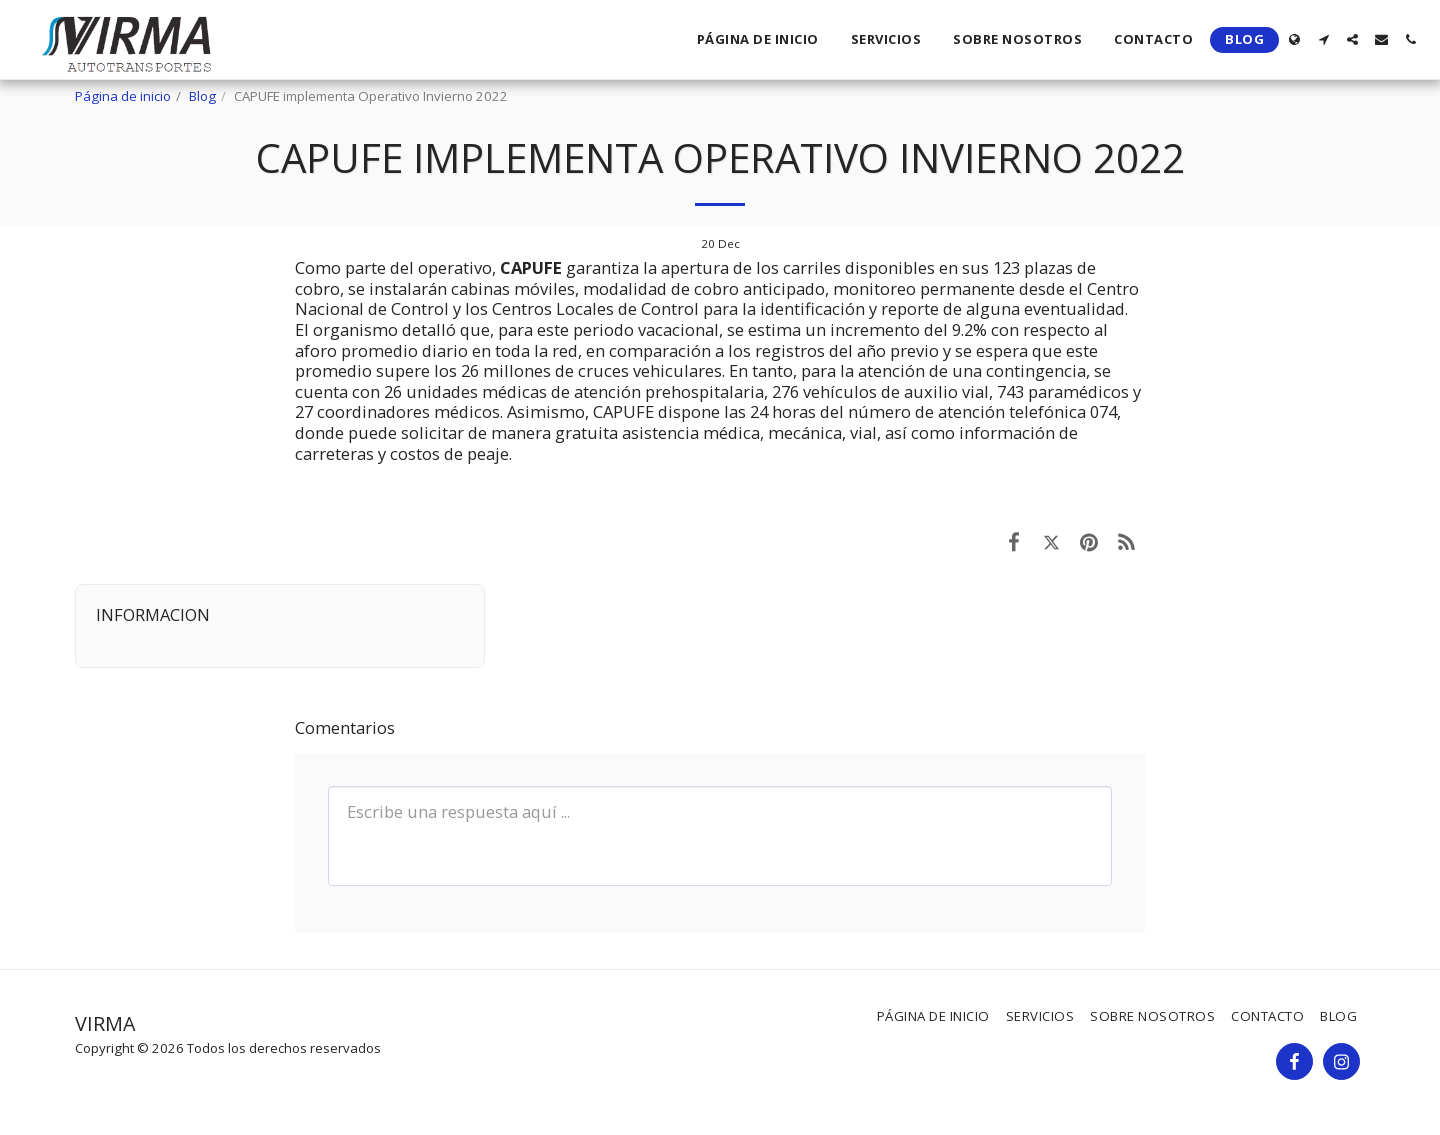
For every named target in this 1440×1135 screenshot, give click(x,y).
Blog (202, 96)
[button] (1323, 39)
